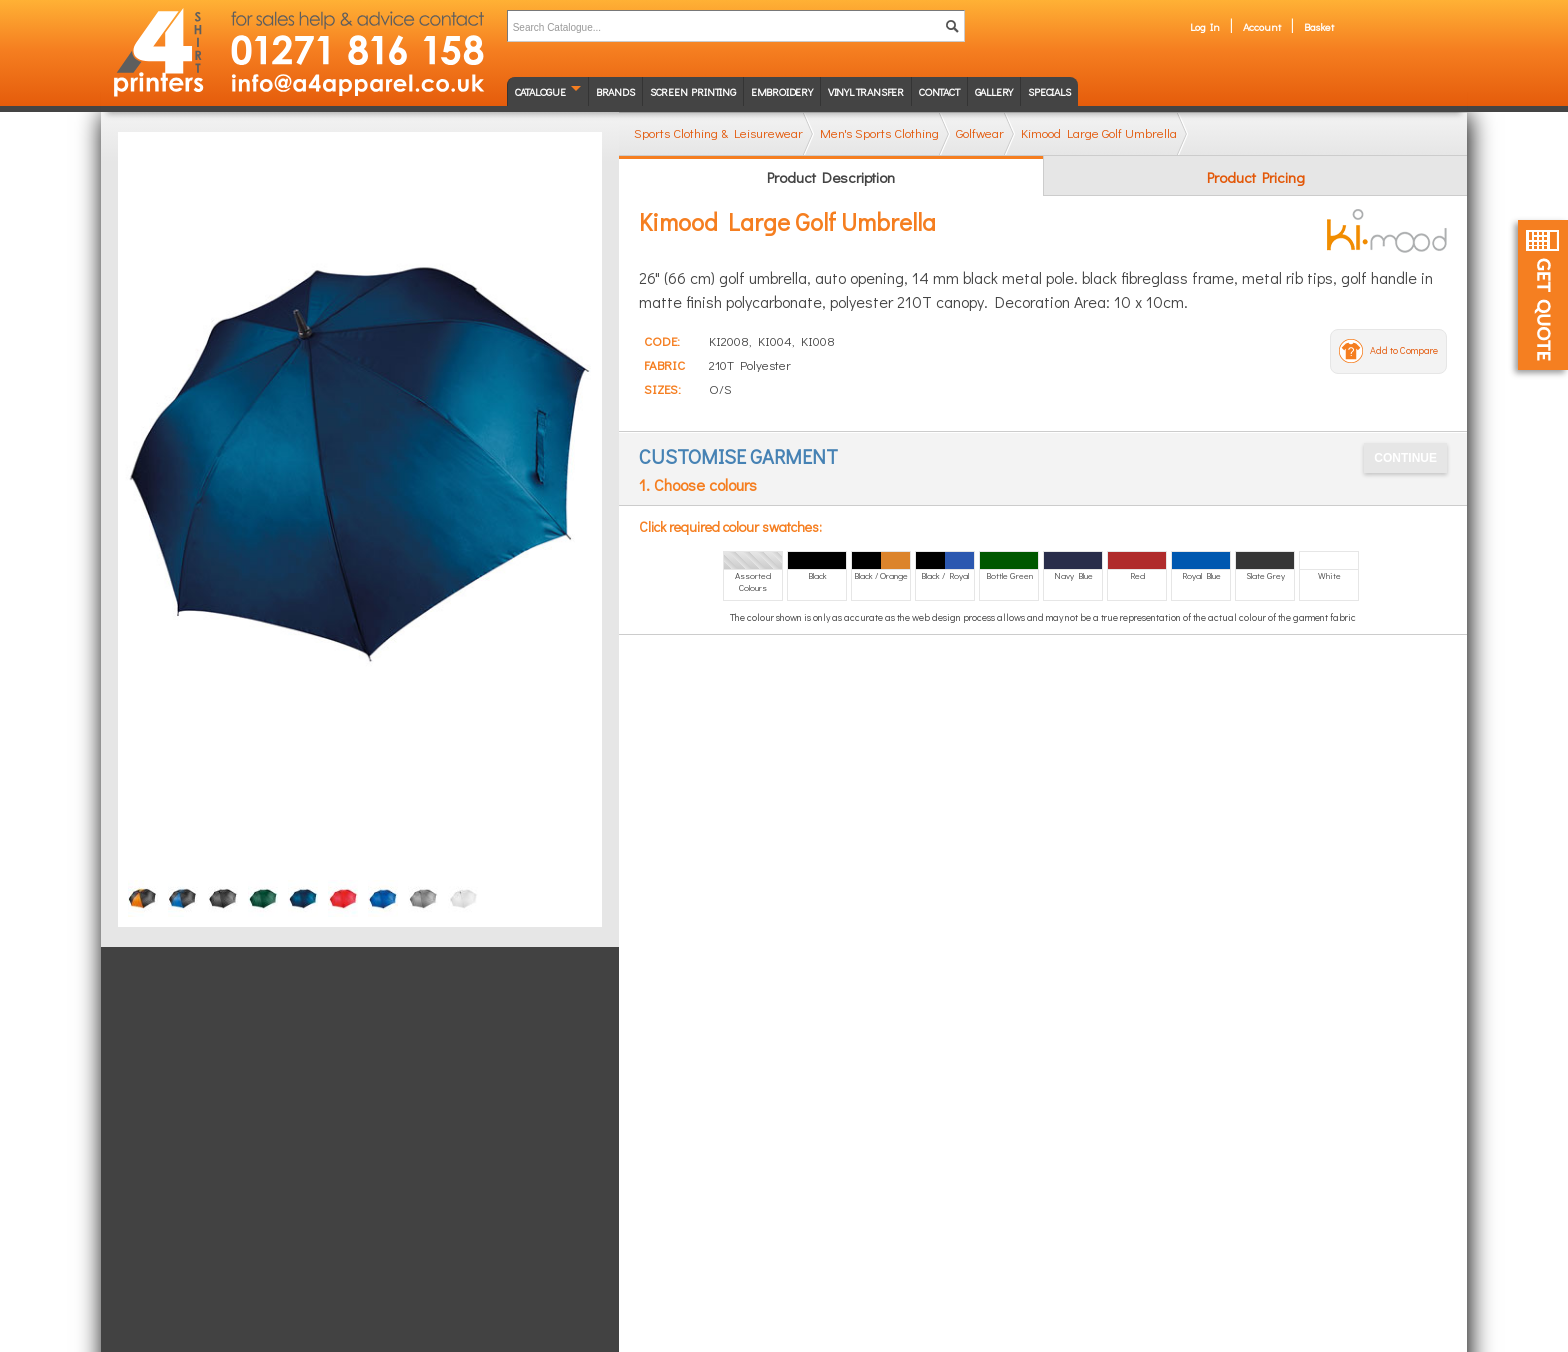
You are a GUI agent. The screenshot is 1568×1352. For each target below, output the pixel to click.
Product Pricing (1256, 177)
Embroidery (782, 91)
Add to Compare (1404, 350)
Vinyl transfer (866, 91)
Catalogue (540, 91)
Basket (1319, 26)
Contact (939, 91)
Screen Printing (693, 91)
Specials (1049, 91)
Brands (615, 91)
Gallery (994, 91)
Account (1262, 26)
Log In (1205, 26)
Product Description (831, 177)
